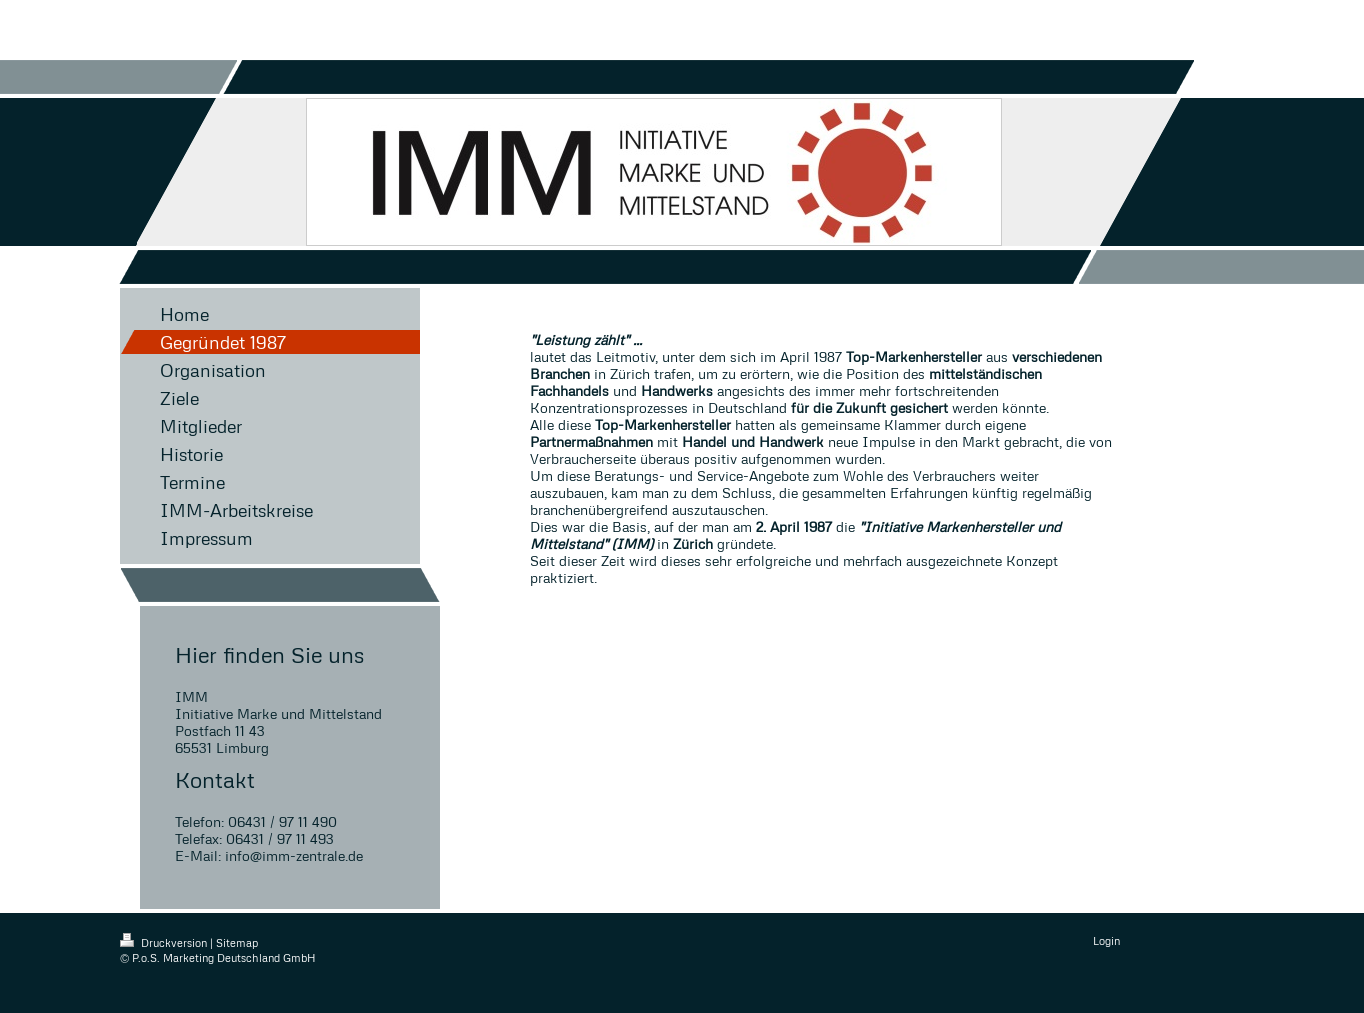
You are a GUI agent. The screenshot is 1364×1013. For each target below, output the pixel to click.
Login (1106, 940)
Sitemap (237, 942)
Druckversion (165, 942)
